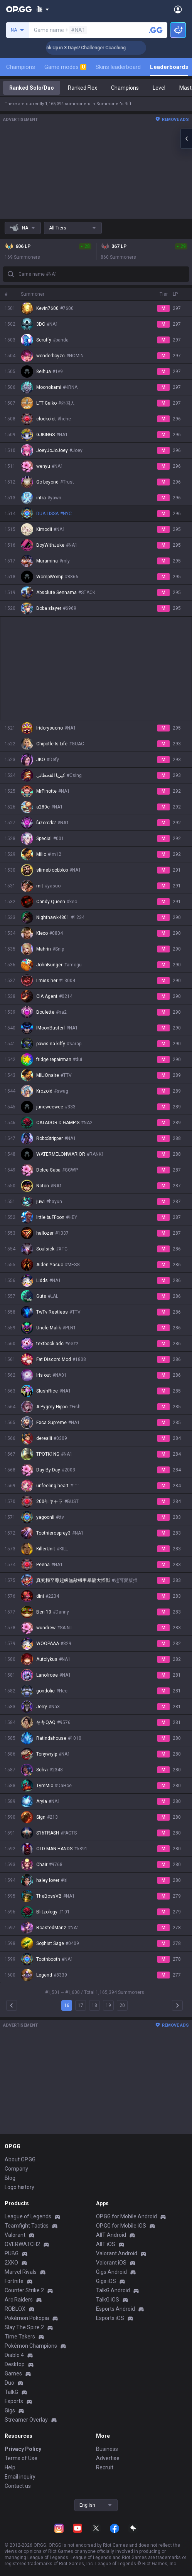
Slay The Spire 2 (24, 2327)
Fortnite (14, 2281)
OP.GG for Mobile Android (126, 2216)
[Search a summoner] (155, 30)
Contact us (18, 2486)
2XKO (11, 2263)
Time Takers (20, 2336)
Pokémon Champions (31, 2346)
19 (108, 2005)
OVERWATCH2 (22, 2244)
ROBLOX (15, 2309)
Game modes (65, 67)
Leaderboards (169, 67)
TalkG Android (113, 2290)
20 (122, 2005)
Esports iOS (110, 2318)
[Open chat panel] (186, 139)
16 (66, 2005)
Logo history (19, 2187)
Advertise (108, 2458)
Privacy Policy (23, 2449)
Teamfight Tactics (27, 2226)
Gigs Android (111, 2272)
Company (16, 2169)
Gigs (10, 2410)
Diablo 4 (14, 2355)
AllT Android (111, 2235)
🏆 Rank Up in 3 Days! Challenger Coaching (101, 47)
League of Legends (28, 2216)
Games (13, 2373)
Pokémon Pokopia (27, 2318)
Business (107, 2449)
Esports (14, 2401)
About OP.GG (20, 2159)
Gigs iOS (106, 2281)
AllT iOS (105, 2244)
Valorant (15, 2235)
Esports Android (115, 2309)
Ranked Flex (82, 88)
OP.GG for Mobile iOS (121, 2226)
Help (10, 2467)
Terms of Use (21, 2458)
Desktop (15, 2364)
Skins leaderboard (118, 67)
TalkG (11, 2392)
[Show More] (43, 9)
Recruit (104, 2467)
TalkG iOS (107, 2299)
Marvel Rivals (21, 2272)
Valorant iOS (111, 2263)
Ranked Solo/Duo (31, 88)
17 (80, 2005)
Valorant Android (116, 2253)
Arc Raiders (19, 2299)
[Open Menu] (178, 9)
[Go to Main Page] (19, 9)
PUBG (12, 2253)
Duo (9, 2383)
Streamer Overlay (26, 2420)
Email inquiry (20, 2477)
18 (94, 2005)
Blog (10, 2178)
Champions (20, 67)
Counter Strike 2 (24, 2290)
